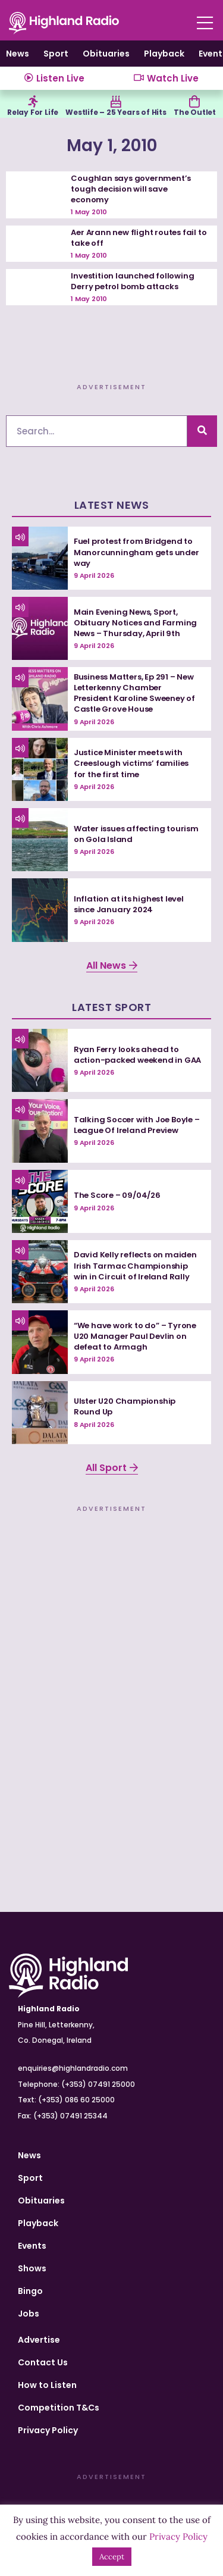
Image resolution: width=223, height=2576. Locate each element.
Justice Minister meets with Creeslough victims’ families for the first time (131, 763)
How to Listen (47, 2385)
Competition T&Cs (58, 2408)
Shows (32, 2268)
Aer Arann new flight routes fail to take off (138, 238)
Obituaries (106, 54)
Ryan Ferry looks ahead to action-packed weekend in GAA (137, 1055)
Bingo (30, 2291)
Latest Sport (111, 1007)
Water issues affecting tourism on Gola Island (136, 834)
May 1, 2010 (112, 145)
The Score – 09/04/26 (117, 1195)
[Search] (202, 431)
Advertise (39, 2340)
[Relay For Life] (33, 102)
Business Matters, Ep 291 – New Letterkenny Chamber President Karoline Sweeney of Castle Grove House (134, 693)
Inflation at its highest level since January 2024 (129, 904)
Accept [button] (111, 2557)
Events (32, 2246)
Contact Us (43, 2362)
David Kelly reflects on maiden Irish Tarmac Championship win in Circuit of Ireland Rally (135, 1265)
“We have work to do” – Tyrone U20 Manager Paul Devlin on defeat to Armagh (135, 1336)
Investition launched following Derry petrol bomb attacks (132, 281)
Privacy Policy (48, 2430)
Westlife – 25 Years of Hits (116, 112)
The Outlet (195, 112)
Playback (164, 54)
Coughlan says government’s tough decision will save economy (131, 189)
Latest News (111, 504)
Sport (55, 54)
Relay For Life (32, 112)
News (17, 54)
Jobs (28, 2314)
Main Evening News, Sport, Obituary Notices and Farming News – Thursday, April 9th (135, 622)
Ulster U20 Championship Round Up (124, 1406)
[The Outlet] (194, 102)
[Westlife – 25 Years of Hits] (116, 102)
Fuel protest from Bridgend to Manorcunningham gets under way (136, 552)
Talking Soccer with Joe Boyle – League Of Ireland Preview (137, 1125)
